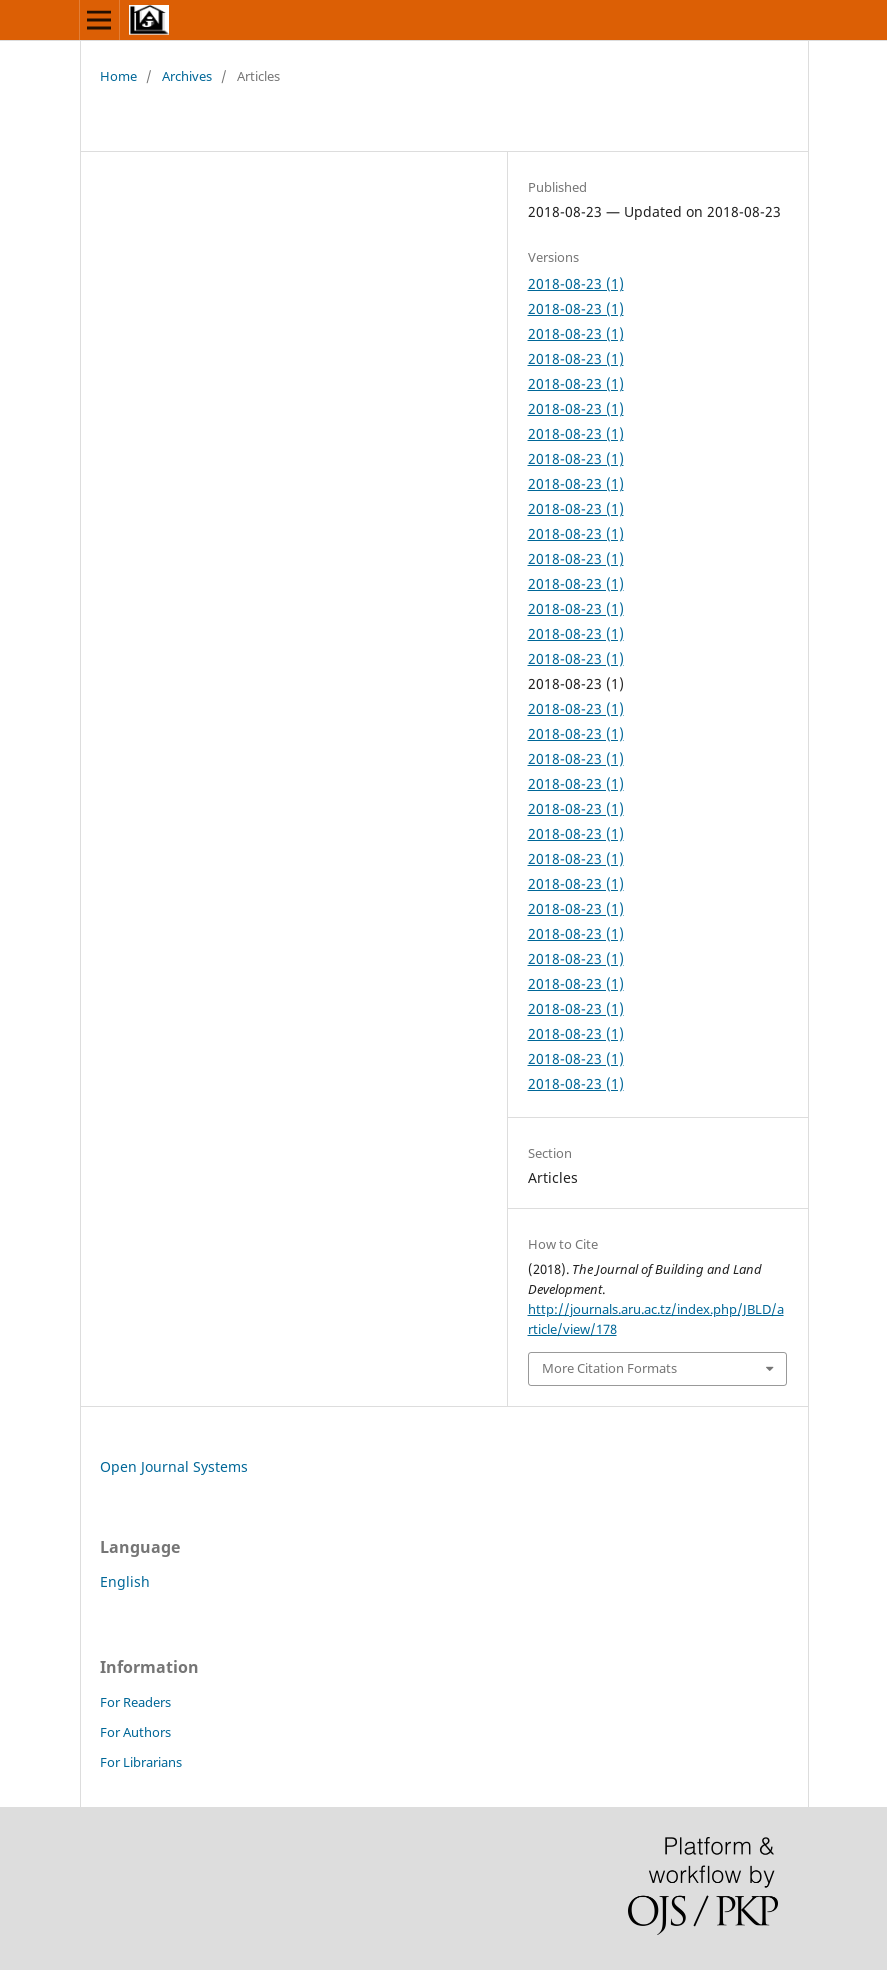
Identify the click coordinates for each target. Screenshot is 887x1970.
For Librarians (141, 1762)
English (125, 1581)
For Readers (135, 1702)
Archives (187, 76)
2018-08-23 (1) (576, 283)
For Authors (135, 1732)
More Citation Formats (609, 1368)
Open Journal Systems (174, 1466)
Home (118, 76)
